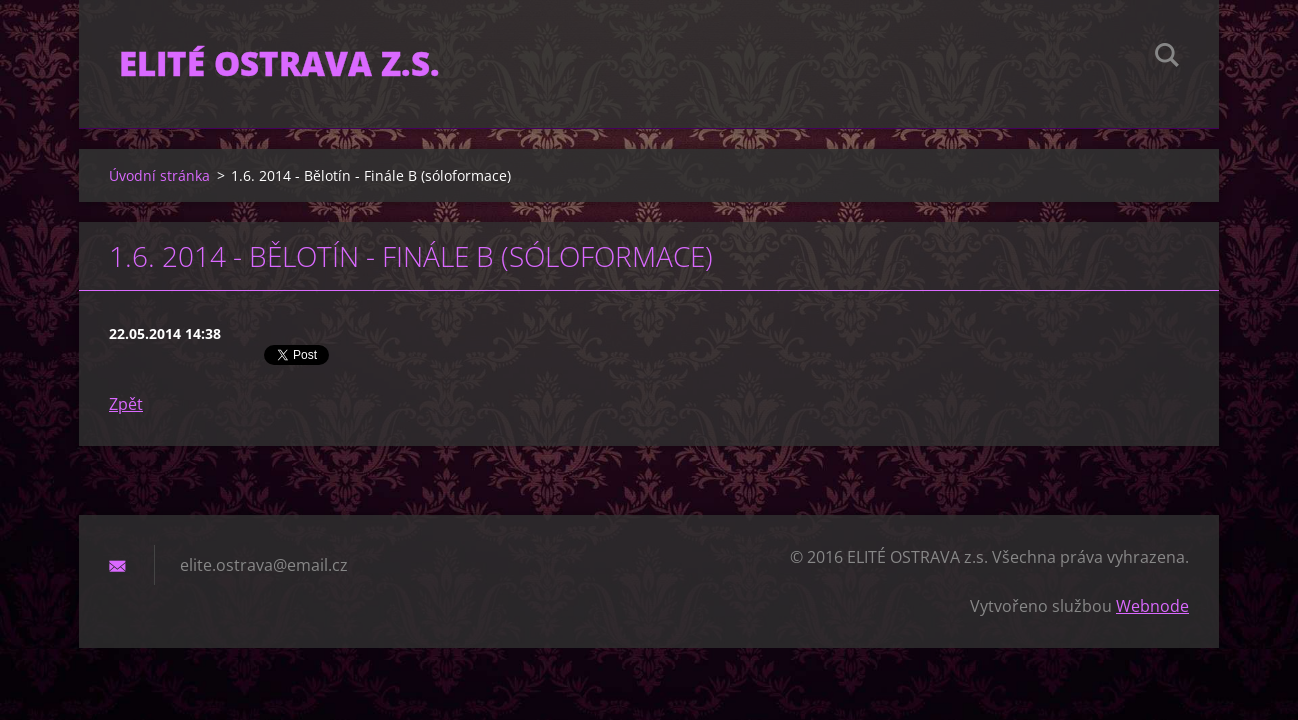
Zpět (126, 404)
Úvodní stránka (159, 175)
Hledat (1167, 58)
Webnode (1152, 606)
